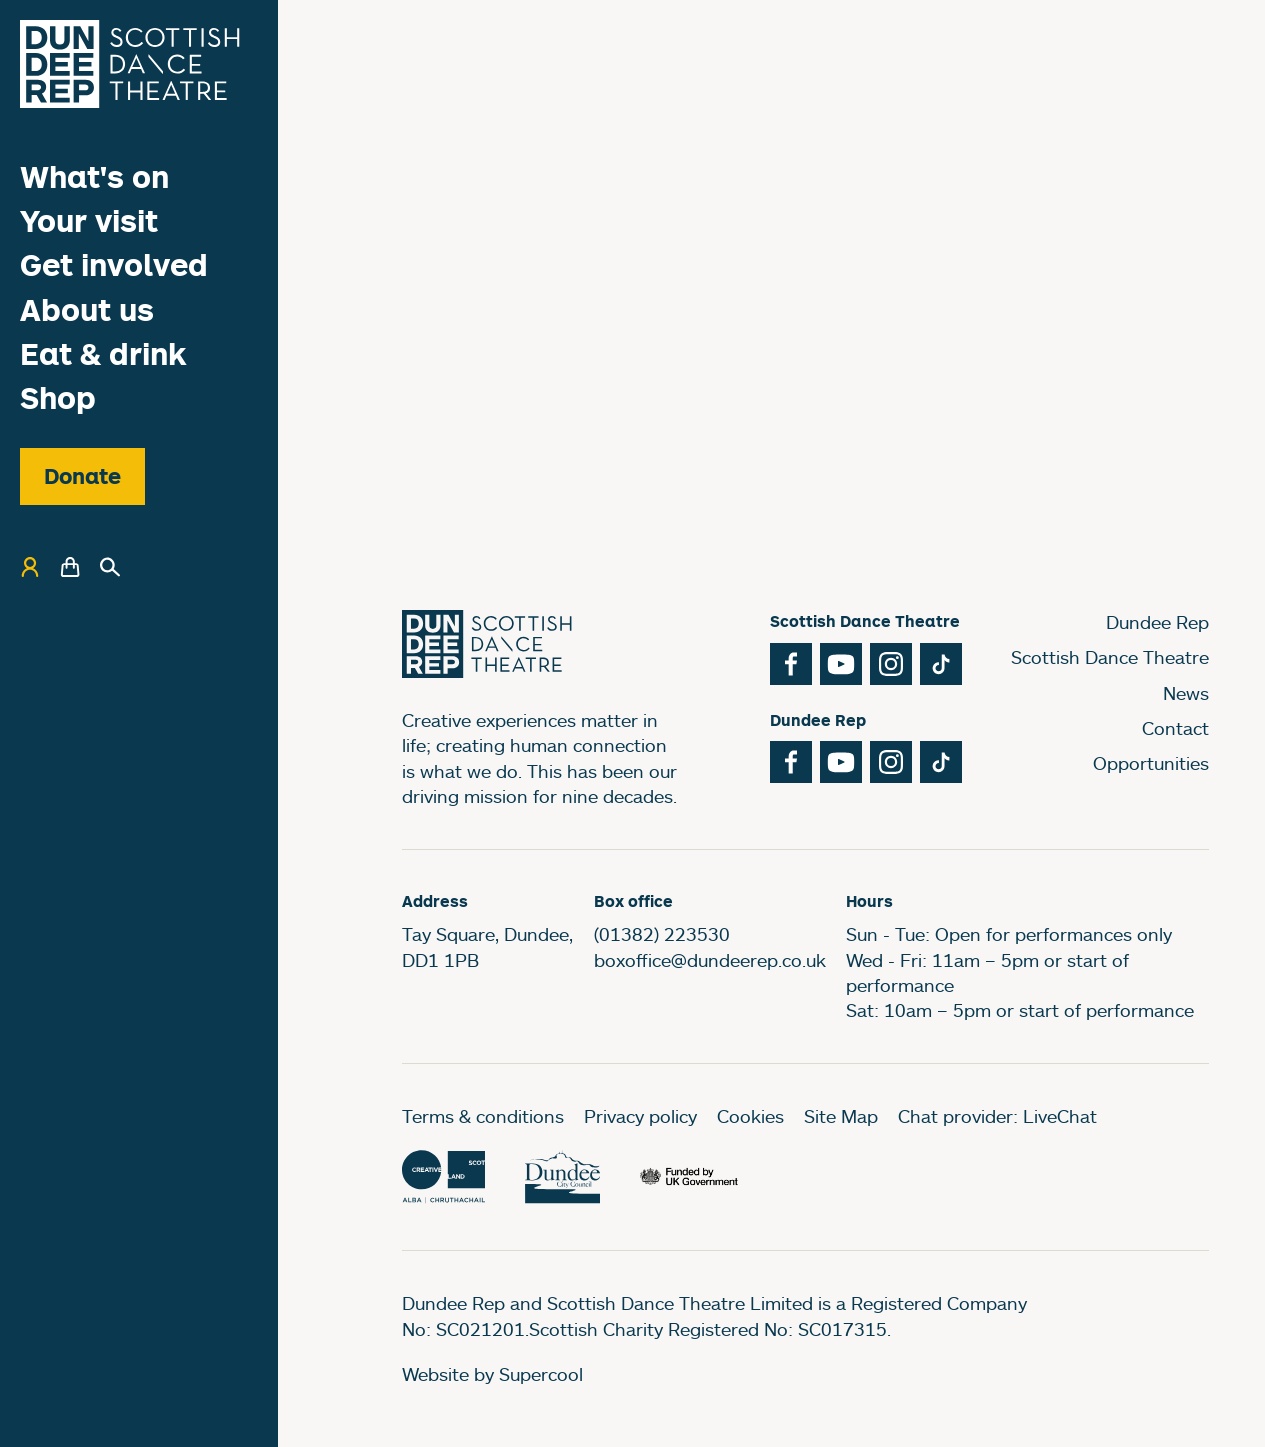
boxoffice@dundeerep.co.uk (710, 960)
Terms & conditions (483, 1116)
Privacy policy (640, 1116)
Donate (82, 476)
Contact (1175, 728)
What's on (94, 176)
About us (87, 309)
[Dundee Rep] (130, 64)
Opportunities (1151, 763)
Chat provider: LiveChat (997, 1116)
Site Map (841, 1116)
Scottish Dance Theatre (1110, 657)
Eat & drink (103, 353)
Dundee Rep (1157, 622)
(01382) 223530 (662, 934)
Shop (58, 397)
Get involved (114, 264)
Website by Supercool (492, 1374)
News (1186, 693)
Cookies (750, 1116)
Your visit (89, 220)
